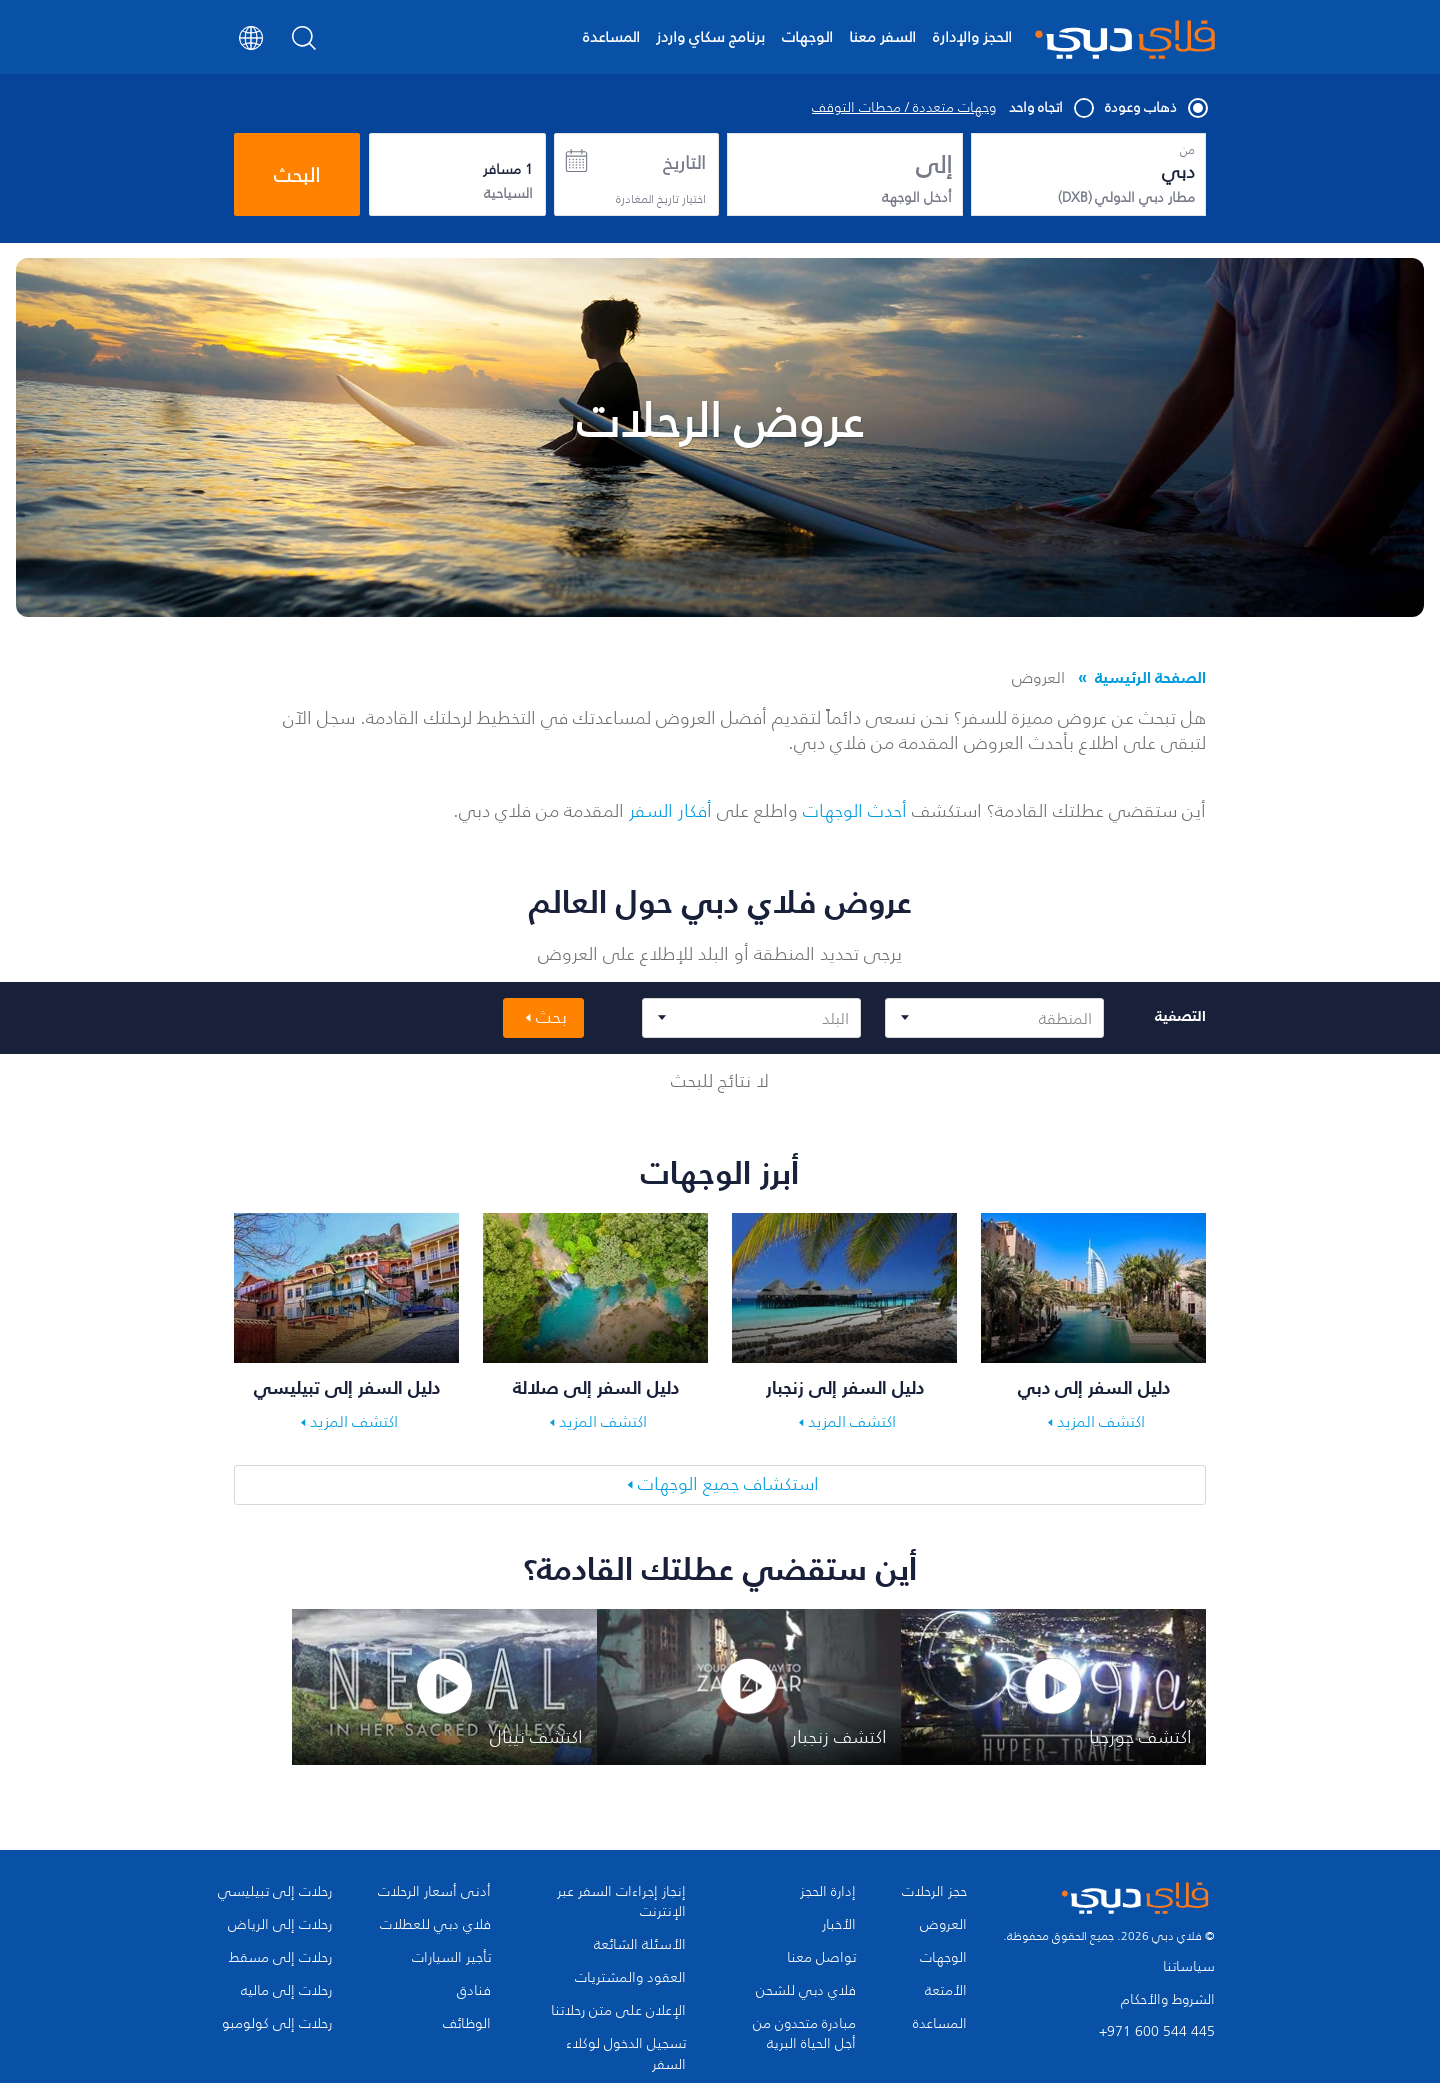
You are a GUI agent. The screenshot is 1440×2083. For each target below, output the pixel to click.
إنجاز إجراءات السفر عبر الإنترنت (621, 1902)
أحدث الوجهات (855, 811)
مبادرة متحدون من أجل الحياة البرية (804, 2034)
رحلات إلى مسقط (280, 1958)
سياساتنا (1189, 1966)
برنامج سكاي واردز (710, 36)
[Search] (304, 44)
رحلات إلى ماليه (286, 1991)
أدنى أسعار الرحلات (434, 1892)
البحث (297, 175)
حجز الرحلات (934, 1892)
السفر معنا (882, 36)
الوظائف (467, 2024)
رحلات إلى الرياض (280, 1925)
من (1187, 150)
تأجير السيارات (451, 1958)
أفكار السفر (670, 811)
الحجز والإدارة (972, 36)
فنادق (474, 1991)
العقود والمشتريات (630, 1978)
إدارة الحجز (828, 1892)
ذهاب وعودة (1155, 108)
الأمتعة (946, 1991)
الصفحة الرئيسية (1150, 677)
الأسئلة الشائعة (640, 1945)
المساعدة (611, 36)
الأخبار (839, 1925)
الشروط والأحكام (1168, 1999)
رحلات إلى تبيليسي (275, 1892)
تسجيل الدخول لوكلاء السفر (626, 2054)
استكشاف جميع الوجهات (728, 1484)
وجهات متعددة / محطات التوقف (904, 108)
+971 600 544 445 (1157, 2031)
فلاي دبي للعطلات (435, 1925)
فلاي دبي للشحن (806, 1991)
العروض (943, 1925)
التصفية (1180, 1015)
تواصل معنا (821, 1958)
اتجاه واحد (1050, 108)
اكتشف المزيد (1101, 1421)
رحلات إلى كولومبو (277, 2024)
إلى (934, 165)
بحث (551, 1017)
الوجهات (807, 36)
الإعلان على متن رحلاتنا (618, 2011)
